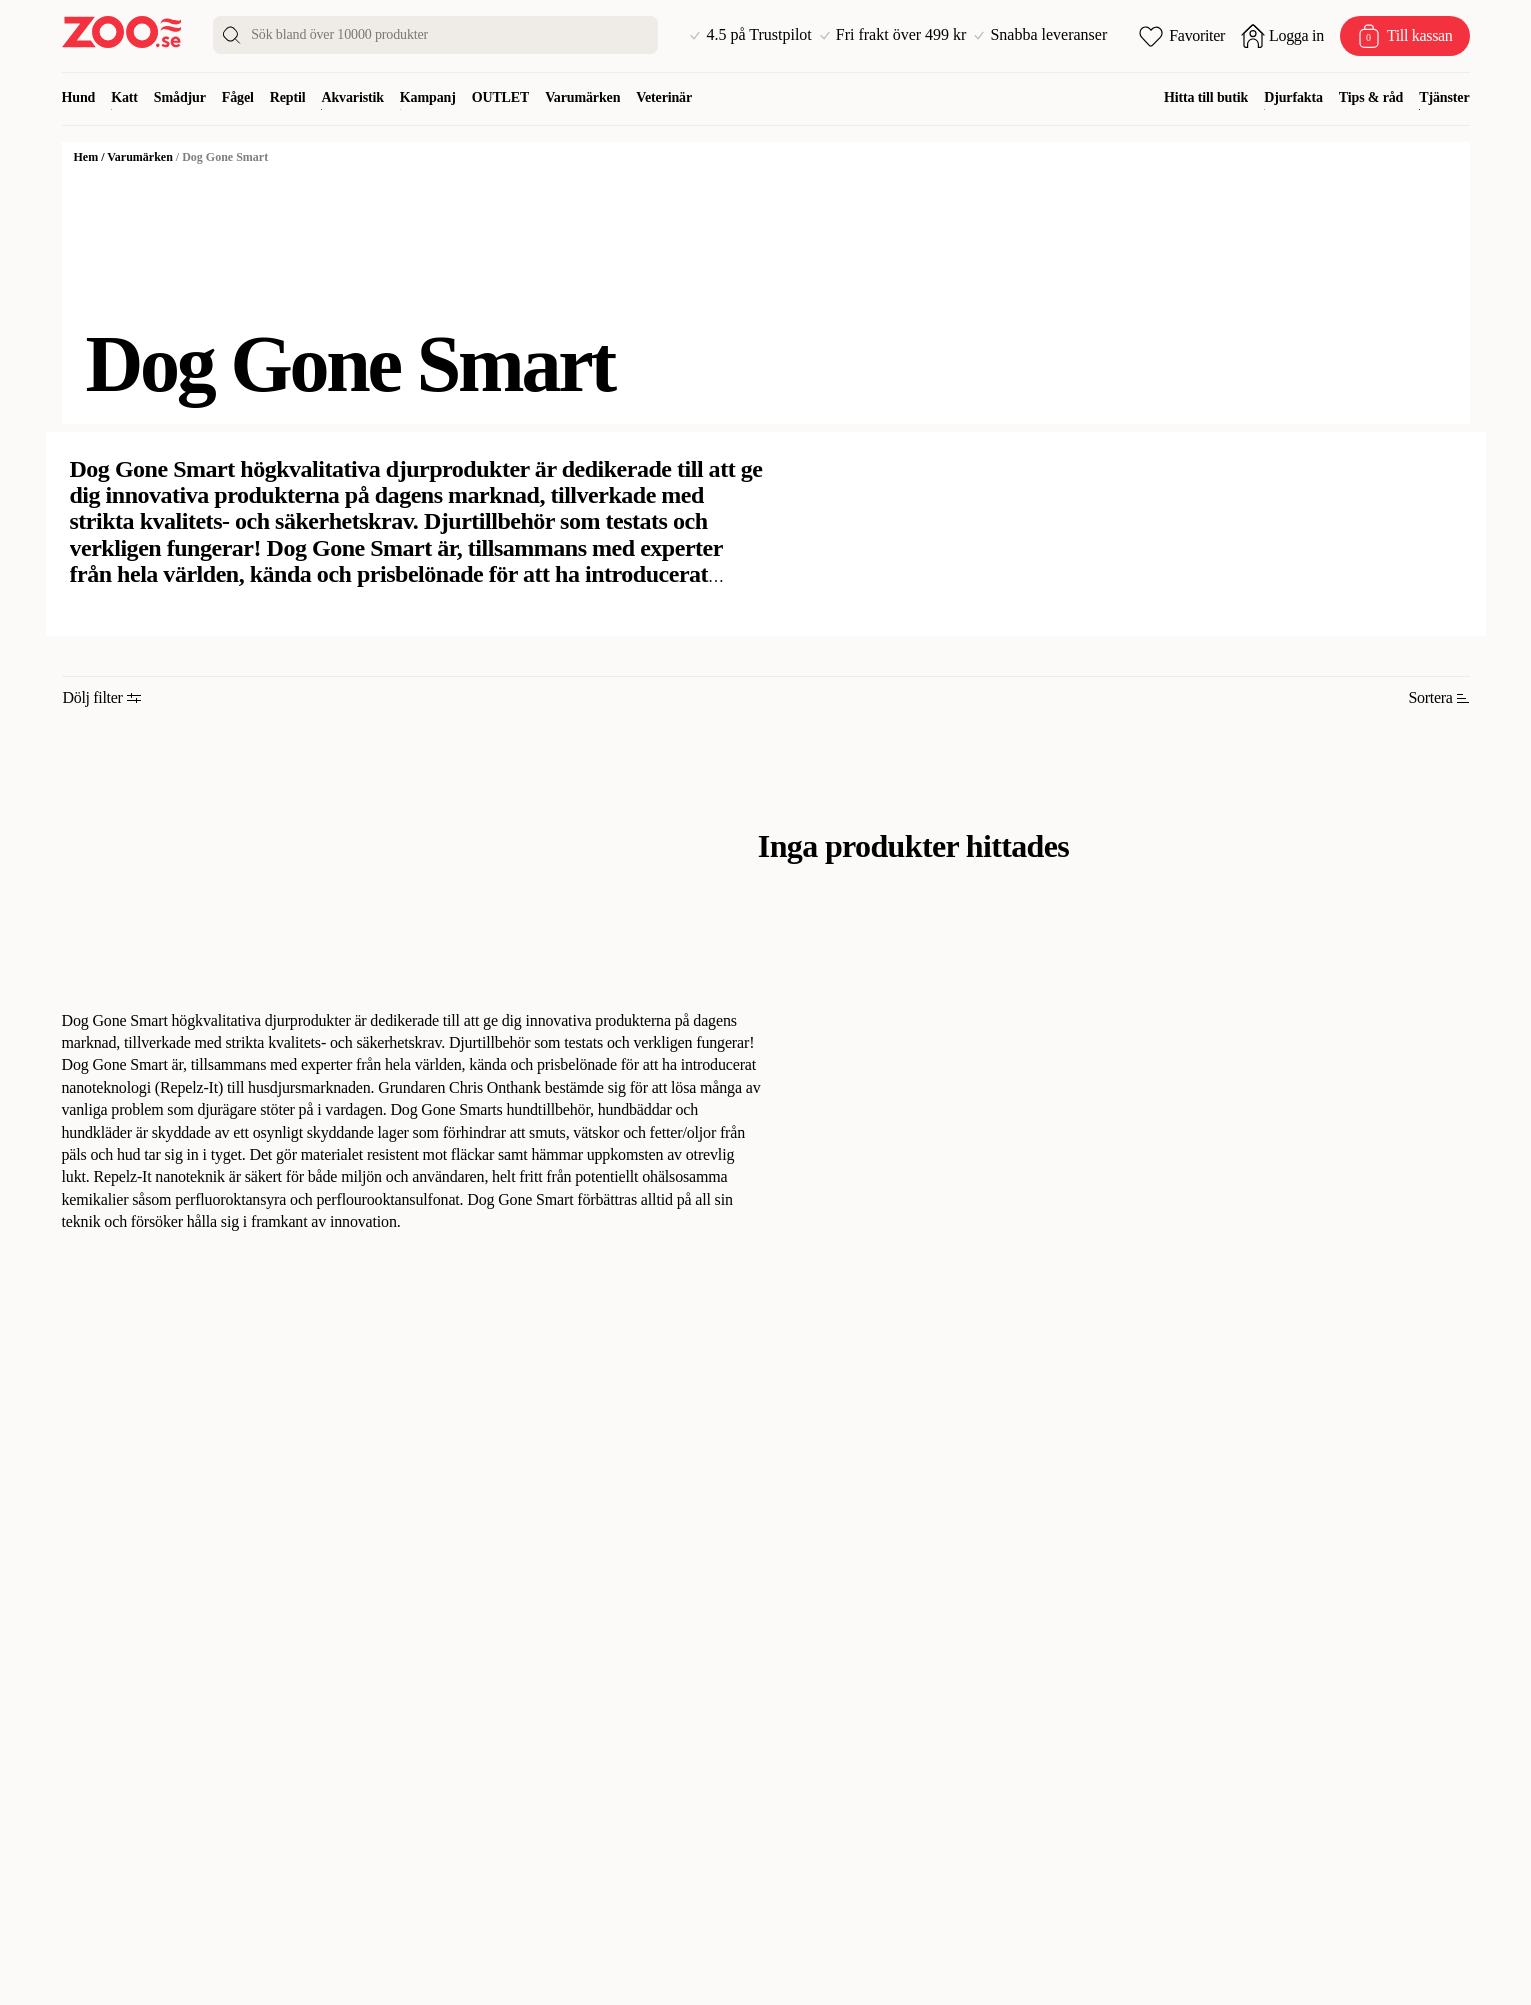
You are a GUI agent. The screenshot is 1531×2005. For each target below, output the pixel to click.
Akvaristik (352, 97)
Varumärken (582, 97)
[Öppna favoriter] (1182, 36)
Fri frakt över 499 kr (893, 35)
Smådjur (180, 97)
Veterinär (664, 97)
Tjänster (1444, 97)
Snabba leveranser (1040, 35)
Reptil (288, 97)
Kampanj (428, 97)
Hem (86, 157)
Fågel (238, 97)
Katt (124, 97)
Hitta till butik (1206, 97)
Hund (79, 97)
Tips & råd (1371, 97)
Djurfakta (1293, 97)
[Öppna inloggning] (1282, 36)
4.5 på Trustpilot (750, 35)
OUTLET (501, 97)
